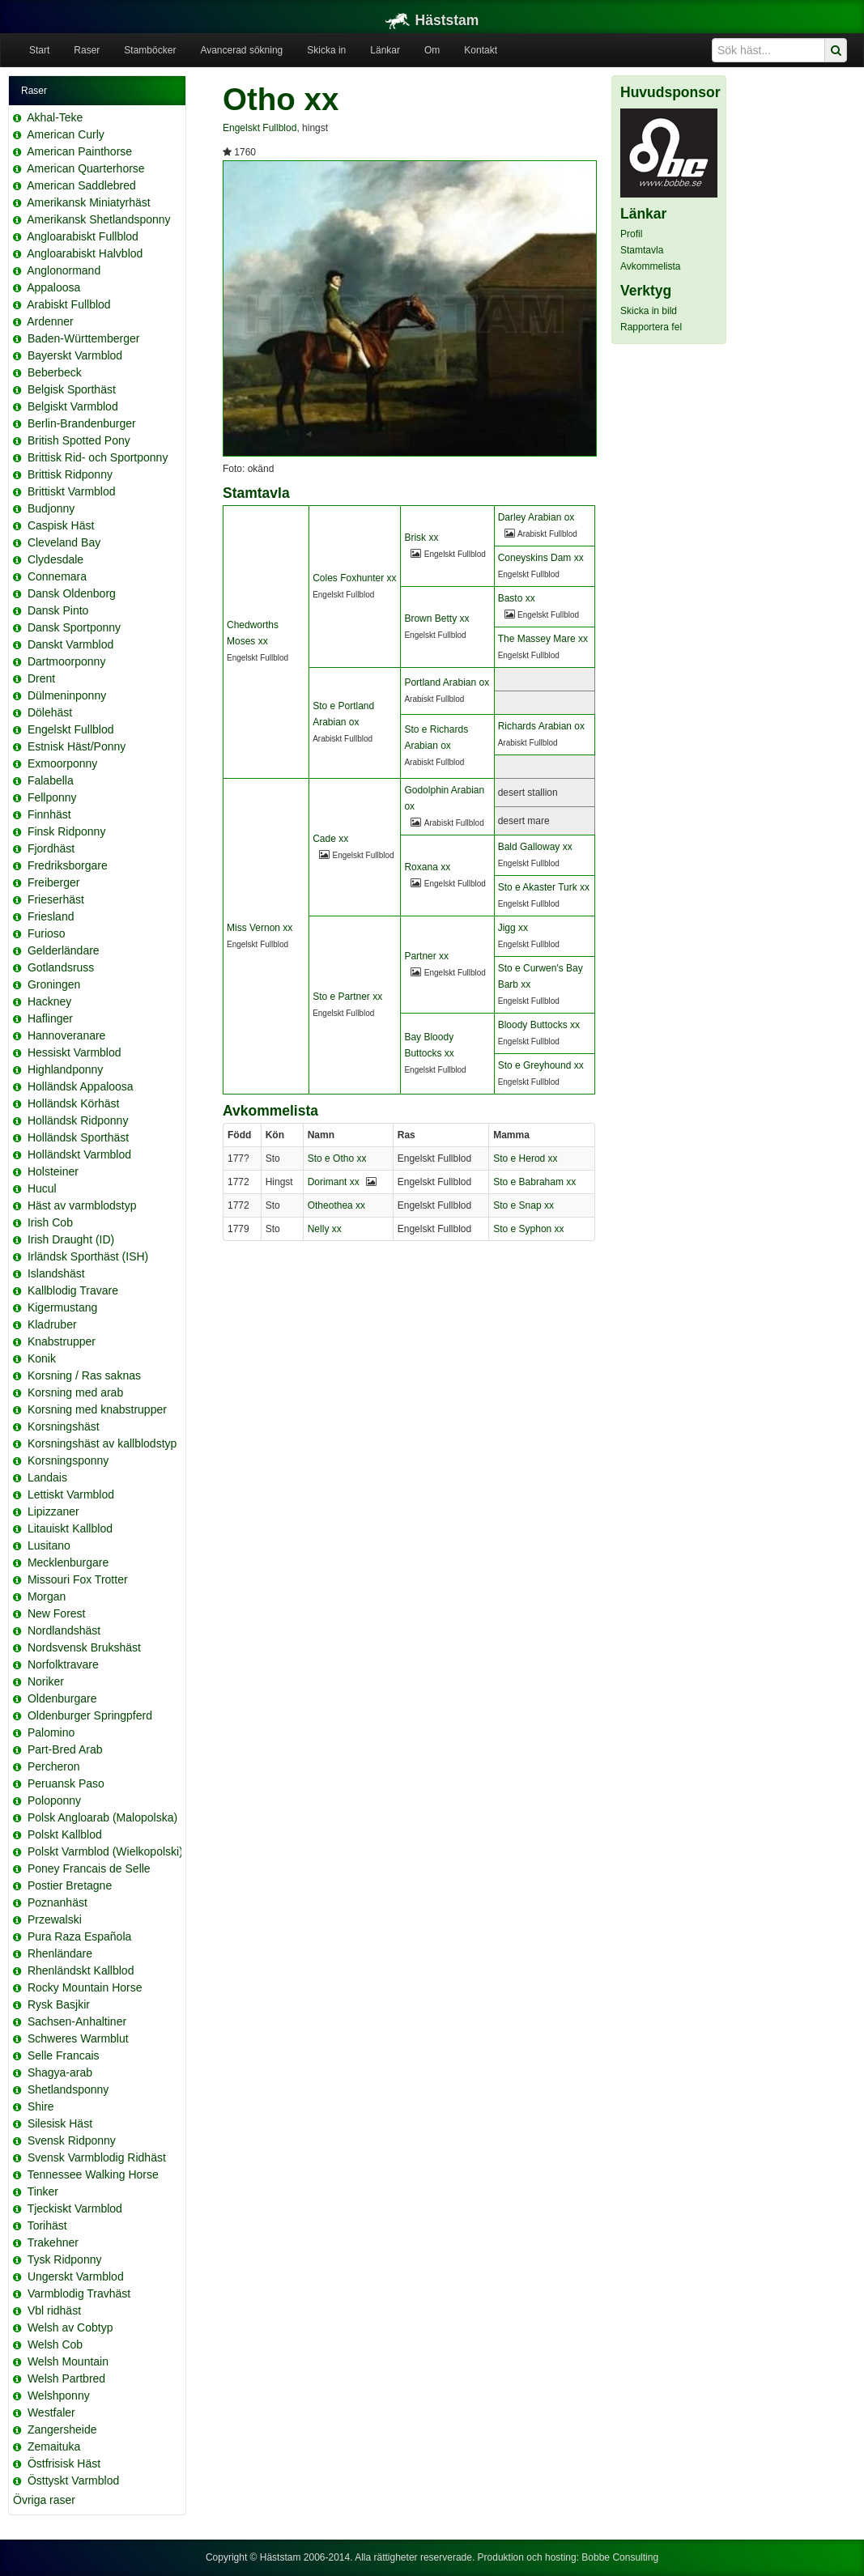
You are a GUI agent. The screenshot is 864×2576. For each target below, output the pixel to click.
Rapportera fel (651, 327)
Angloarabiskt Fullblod (82, 236)
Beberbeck (55, 372)
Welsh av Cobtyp (70, 2327)
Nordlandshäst (64, 1630)
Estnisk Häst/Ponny (77, 746)
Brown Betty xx (436, 618)
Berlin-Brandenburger (82, 423)
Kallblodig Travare (73, 1290)
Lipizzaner (53, 1511)
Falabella (51, 780)
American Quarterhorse (86, 168)
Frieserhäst (56, 899)
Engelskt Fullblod (71, 729)
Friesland (51, 916)
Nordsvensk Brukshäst (84, 1647)
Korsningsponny (68, 1460)
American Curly (65, 134)
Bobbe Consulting (619, 2557)
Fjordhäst (51, 848)
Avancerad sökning (241, 50)
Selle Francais (64, 2055)
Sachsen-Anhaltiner (77, 2021)
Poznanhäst (57, 1902)
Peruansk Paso (66, 1783)
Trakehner (53, 2242)
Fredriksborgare (68, 865)
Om (432, 50)
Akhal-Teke (55, 117)
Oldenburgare (62, 1698)
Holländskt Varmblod (79, 1154)
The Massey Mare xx (543, 638)
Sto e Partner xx (347, 996)
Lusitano (49, 1545)
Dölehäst (50, 712)
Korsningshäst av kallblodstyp (102, 1443)
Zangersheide (62, 2429)
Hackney (49, 1001)
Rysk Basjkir (59, 2004)
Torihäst (47, 2225)
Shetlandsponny (68, 2089)
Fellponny (52, 797)
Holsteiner (53, 1171)
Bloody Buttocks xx (539, 1025)
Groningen (54, 984)
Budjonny (51, 508)
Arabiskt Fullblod (69, 304)
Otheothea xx (336, 1205)
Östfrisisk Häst (64, 2463)
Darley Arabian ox (536, 517)
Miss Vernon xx (259, 927)
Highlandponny (65, 1069)
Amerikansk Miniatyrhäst (89, 202)
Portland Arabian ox (446, 682)
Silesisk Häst (60, 2123)
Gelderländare (64, 950)
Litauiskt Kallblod (70, 1528)
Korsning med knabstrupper (97, 1409)
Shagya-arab (60, 2072)
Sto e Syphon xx (528, 1229)
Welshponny (59, 2395)
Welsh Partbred (66, 2378)
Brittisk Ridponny (70, 474)
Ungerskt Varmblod (76, 2276)
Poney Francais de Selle (89, 1868)
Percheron (54, 1766)
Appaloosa (53, 287)
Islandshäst (56, 1273)
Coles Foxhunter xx (354, 578)
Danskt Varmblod (70, 644)
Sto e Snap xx (523, 1205)
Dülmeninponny (67, 695)
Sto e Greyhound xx (541, 1065)
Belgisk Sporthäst (72, 389)
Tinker (43, 2191)
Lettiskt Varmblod (71, 1494)
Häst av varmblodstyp (82, 1205)
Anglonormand (63, 270)
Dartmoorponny (67, 661)
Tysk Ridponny (65, 2259)
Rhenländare (60, 1953)
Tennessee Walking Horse (93, 2174)
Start (39, 50)
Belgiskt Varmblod (73, 406)
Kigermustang (62, 1307)
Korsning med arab (75, 1392)
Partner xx (426, 956)
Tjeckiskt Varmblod (75, 2208)
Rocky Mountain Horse (85, 1987)
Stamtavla (641, 250)
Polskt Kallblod (65, 1834)
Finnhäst (49, 814)
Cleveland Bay (64, 542)
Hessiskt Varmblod (74, 1052)
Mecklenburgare (68, 1562)
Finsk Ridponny (67, 831)
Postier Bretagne (70, 1885)
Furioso (47, 933)
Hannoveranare (67, 1035)
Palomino (51, 1732)
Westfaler (51, 2412)
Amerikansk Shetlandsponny (98, 219)
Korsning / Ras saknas (84, 1375)
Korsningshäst (64, 1426)
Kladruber (52, 1324)
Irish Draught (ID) (71, 1239)
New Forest (57, 1613)
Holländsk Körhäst (74, 1103)
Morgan (47, 1596)
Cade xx (330, 838)
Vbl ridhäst (54, 2310)
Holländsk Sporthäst (78, 1137)
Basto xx (516, 598)
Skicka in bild (648, 311)
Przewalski (55, 1919)
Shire (41, 2106)
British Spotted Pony (79, 440)
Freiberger (54, 882)
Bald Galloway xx (535, 846)
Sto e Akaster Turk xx (543, 887)
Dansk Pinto (58, 610)
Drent (41, 678)
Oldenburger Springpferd (90, 1715)
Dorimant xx (334, 1182)
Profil (631, 234)
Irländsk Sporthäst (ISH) (88, 1256)
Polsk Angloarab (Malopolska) (102, 1817)
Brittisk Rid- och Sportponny (98, 457)
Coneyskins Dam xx (541, 557)
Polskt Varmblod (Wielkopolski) (105, 1851)
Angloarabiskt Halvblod (85, 253)
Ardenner (50, 321)
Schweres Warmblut (78, 2038)
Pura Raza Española (79, 1936)
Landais (47, 1477)
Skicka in (326, 50)
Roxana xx (427, 867)
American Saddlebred (81, 185)
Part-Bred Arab (65, 1749)
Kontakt (480, 50)
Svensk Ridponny (72, 2140)
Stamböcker (150, 50)
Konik (42, 1358)
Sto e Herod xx (525, 1158)
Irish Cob (50, 1222)
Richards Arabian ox (541, 726)
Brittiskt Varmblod (72, 491)
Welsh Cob (55, 2344)
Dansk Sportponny (74, 627)
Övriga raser (44, 2499)
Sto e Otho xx (337, 1158)
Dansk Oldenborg (72, 593)
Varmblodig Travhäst (79, 2293)
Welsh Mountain (68, 2361)
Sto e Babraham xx (534, 1182)
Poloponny (54, 1800)
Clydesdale (55, 559)
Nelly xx (325, 1229)
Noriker (46, 1681)
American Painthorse (79, 151)
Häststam (432, 20)
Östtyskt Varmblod (73, 2480)
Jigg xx (513, 927)
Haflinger (50, 1018)
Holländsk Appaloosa (81, 1086)
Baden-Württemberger (84, 338)
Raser (87, 50)
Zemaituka (54, 2446)
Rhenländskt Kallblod (81, 1970)
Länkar (385, 50)
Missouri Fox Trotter (78, 1579)
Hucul (42, 1188)
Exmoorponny (62, 763)
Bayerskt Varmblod (75, 355)
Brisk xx (421, 537)
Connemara (57, 576)
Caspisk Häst (61, 525)
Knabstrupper (62, 1341)
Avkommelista (650, 266)
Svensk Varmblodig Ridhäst (97, 2157)
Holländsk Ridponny (78, 1120)
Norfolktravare (63, 1664)
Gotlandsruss (61, 967)
